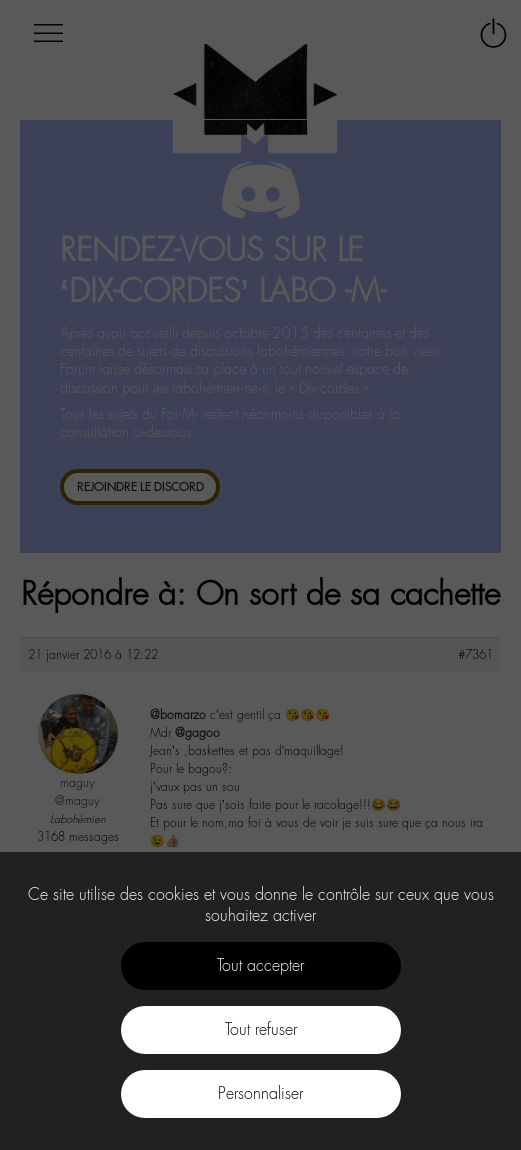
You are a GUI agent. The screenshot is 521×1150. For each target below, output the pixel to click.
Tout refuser (261, 1029)
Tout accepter (260, 965)
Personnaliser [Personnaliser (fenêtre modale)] (260, 1093)
